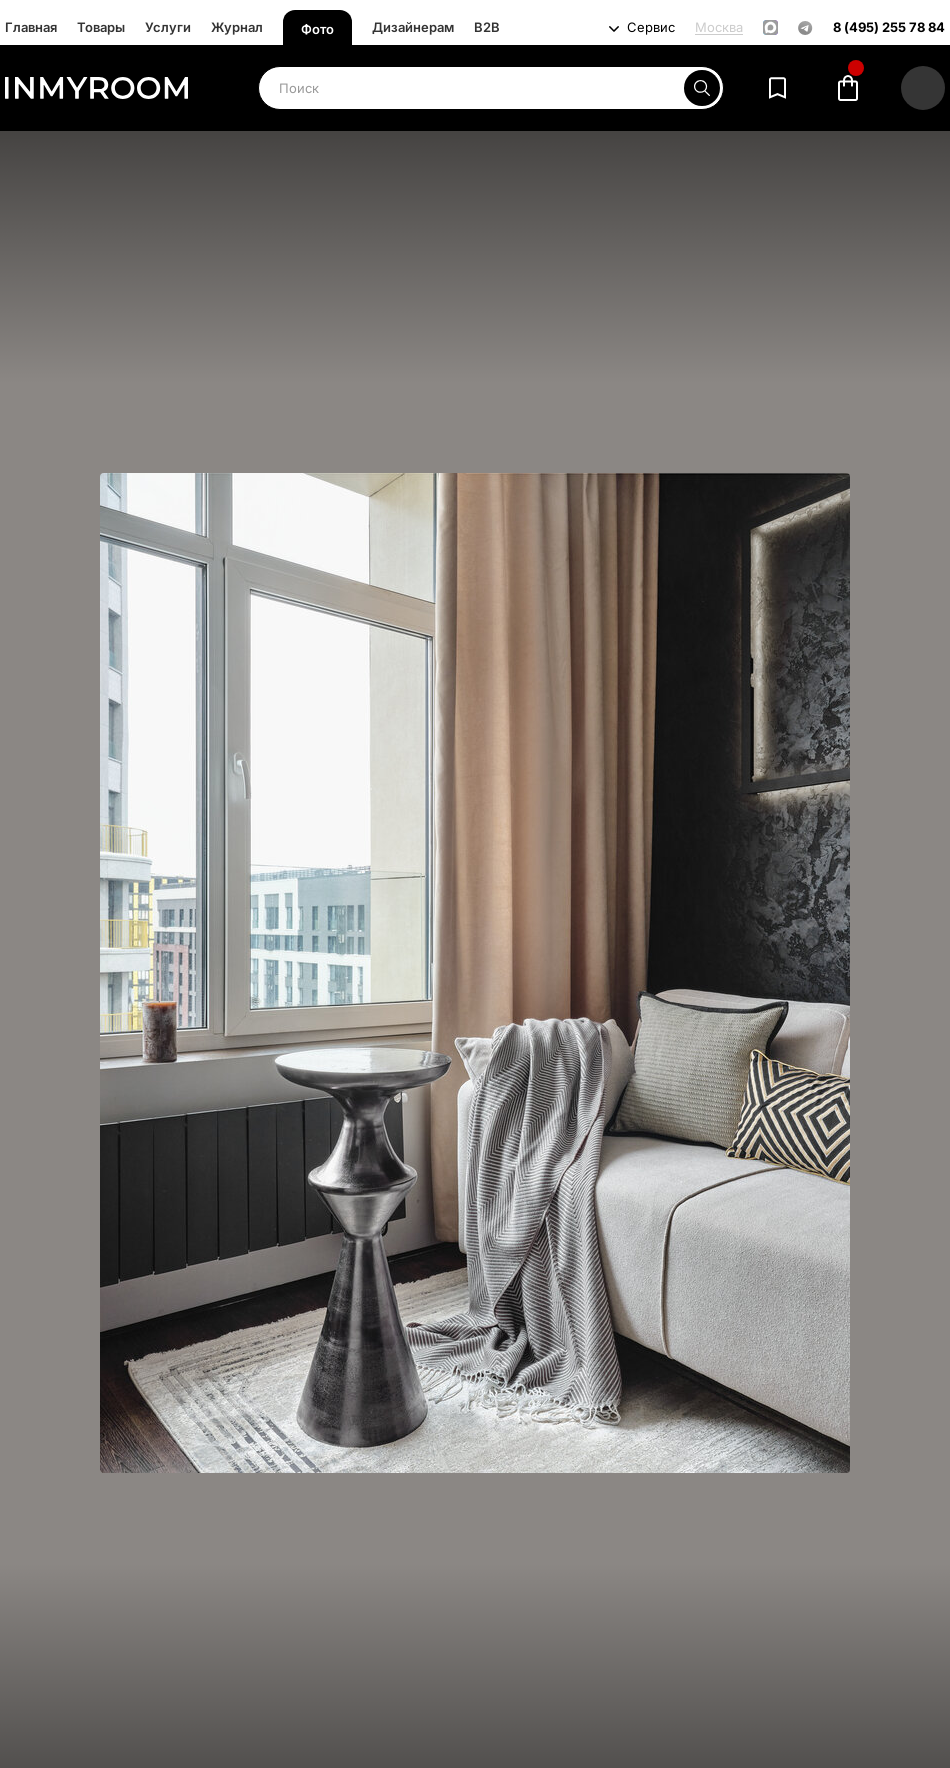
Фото (317, 29)
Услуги (168, 27)
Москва (719, 27)
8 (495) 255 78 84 (889, 27)
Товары (101, 27)
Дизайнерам (413, 27)
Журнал (237, 27)
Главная (31, 27)
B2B (487, 27)
